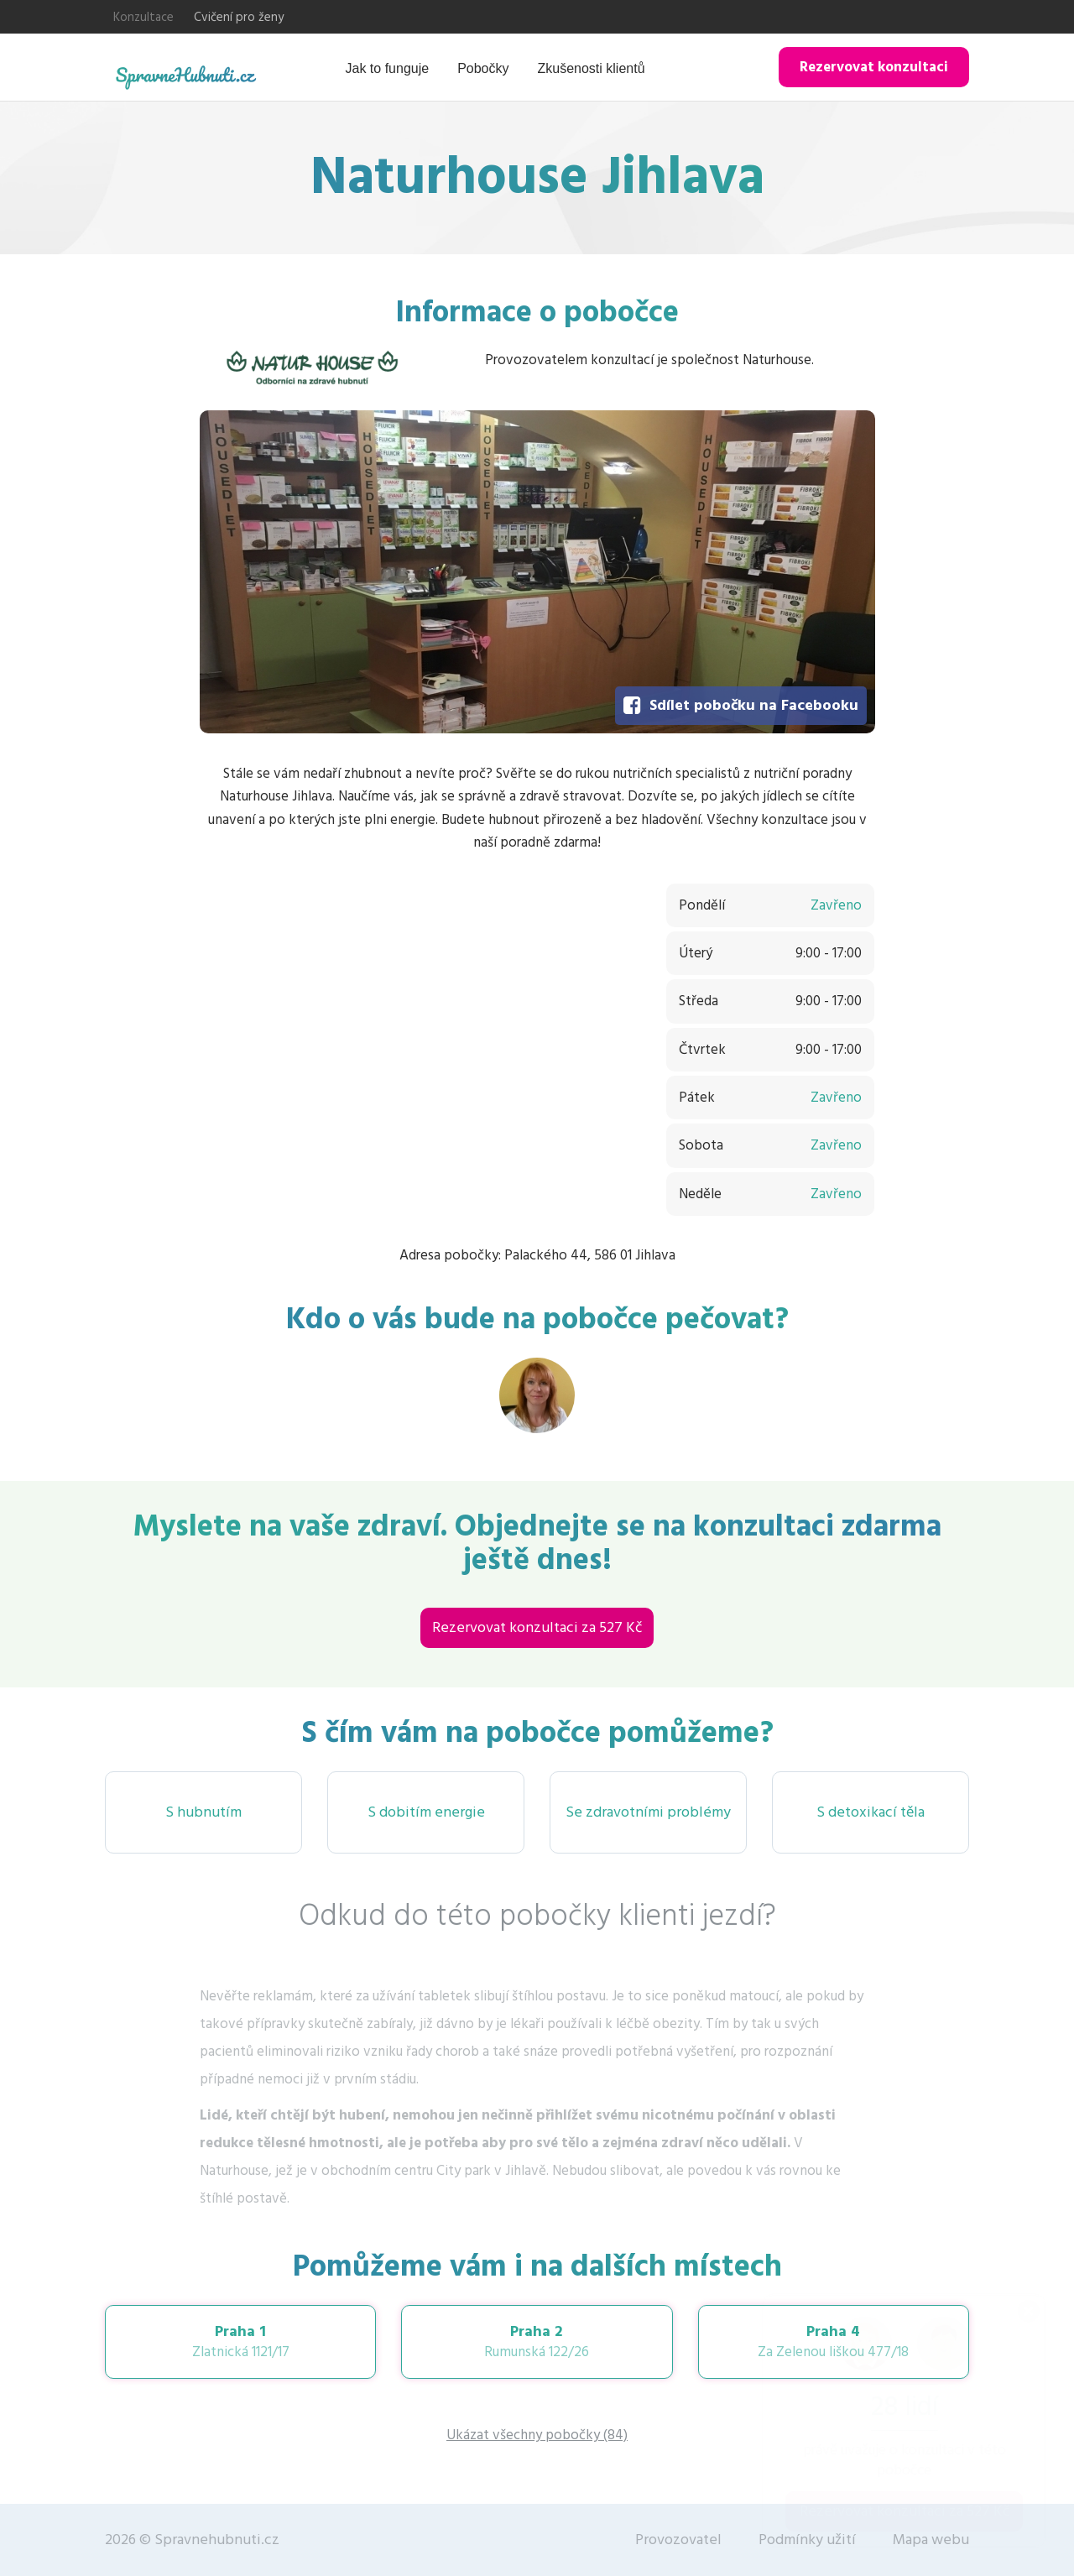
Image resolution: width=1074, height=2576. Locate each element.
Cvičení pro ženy (239, 17)
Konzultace (143, 17)
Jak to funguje (388, 68)
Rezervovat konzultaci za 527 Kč (537, 1627)
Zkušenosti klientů (591, 68)
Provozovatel (678, 2539)
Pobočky (482, 68)
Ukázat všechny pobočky (537, 2435)
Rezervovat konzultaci (874, 67)
